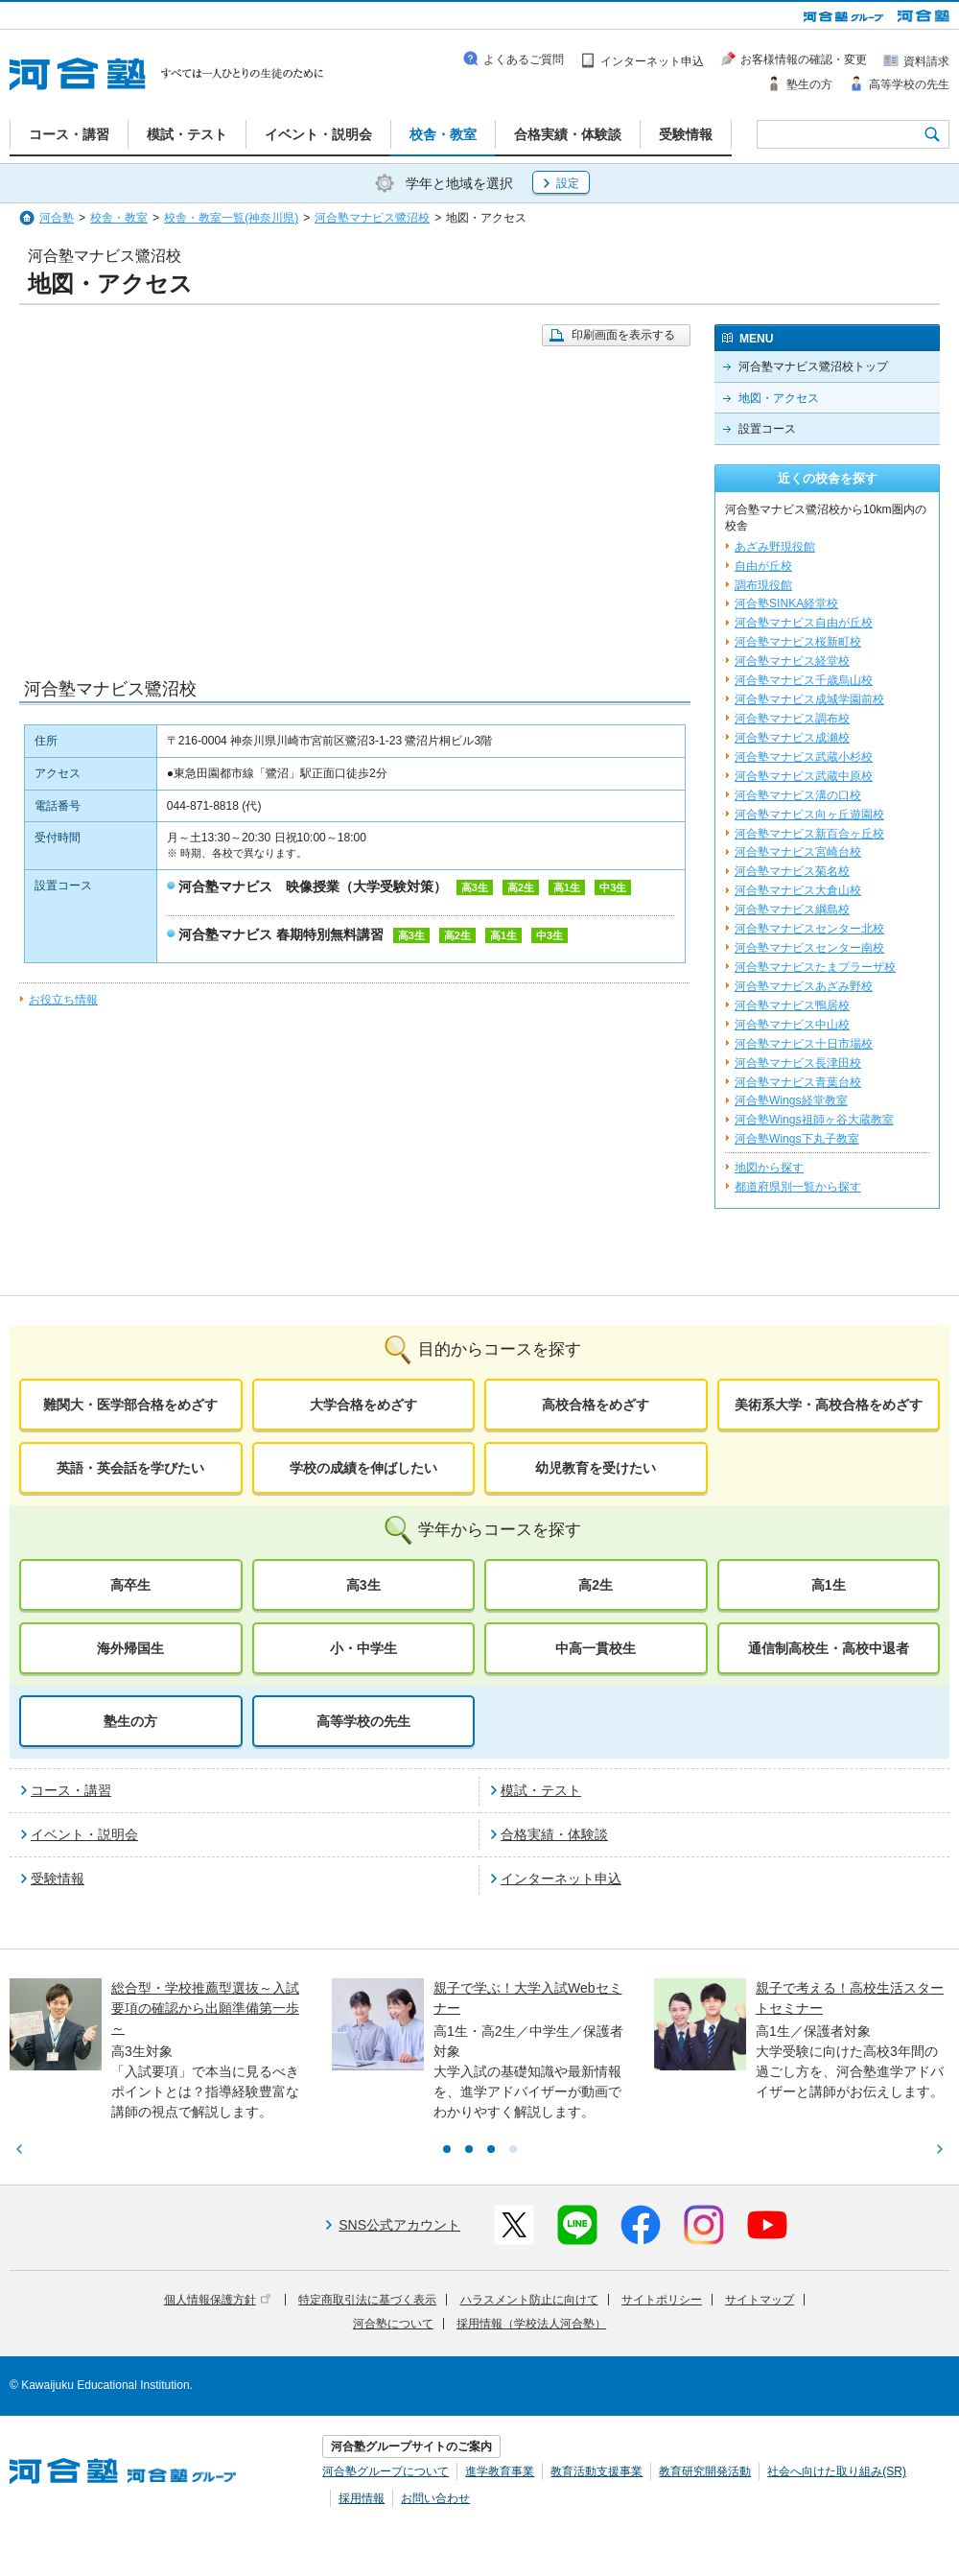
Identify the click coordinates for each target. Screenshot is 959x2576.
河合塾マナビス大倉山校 (798, 890)
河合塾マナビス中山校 (792, 1024)
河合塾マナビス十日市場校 (804, 1044)
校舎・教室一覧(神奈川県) (231, 218)
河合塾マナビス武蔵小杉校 (804, 757)
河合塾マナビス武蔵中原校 (804, 776)
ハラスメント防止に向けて (529, 2299)
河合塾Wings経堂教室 (791, 1100)
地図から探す (769, 1167)
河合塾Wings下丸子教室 (797, 1139)
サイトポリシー (661, 2299)
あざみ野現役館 (775, 547)
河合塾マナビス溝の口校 (798, 795)
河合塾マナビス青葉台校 (798, 1082)
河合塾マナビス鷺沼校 (372, 218)
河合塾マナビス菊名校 (792, 871)
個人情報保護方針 (217, 2299)
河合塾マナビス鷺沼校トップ (813, 366)
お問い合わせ (435, 2498)
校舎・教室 (119, 218)
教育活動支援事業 (596, 2471)
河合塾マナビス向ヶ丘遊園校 (809, 814)
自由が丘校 (763, 566)
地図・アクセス (778, 398)
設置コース (767, 429)
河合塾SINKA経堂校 (786, 603)
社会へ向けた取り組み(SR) (836, 2471)
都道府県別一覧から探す (798, 1186)
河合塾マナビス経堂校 (792, 661)
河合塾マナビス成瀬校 (792, 737)
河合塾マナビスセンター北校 (809, 928)
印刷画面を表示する (623, 335)
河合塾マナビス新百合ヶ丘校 (809, 833)
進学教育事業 (499, 2471)
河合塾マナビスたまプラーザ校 (815, 967)
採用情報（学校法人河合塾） (531, 2323)
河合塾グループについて (385, 2471)
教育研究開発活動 (705, 2471)
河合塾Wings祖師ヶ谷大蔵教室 (814, 1119)
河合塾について (393, 2323)
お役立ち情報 (63, 999)
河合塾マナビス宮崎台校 (798, 852)
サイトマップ (759, 2299)
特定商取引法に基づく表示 (367, 2299)
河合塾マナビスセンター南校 (809, 948)
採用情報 (362, 2498)
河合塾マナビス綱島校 (792, 909)
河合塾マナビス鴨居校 (792, 1005)
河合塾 (56, 218)
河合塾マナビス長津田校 (798, 1063)
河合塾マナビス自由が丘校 (804, 622)
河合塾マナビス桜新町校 (798, 642)
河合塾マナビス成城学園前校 (809, 699)
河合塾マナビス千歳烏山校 (804, 680)
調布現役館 (763, 585)
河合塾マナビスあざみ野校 (804, 986)
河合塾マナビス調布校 (792, 718)
